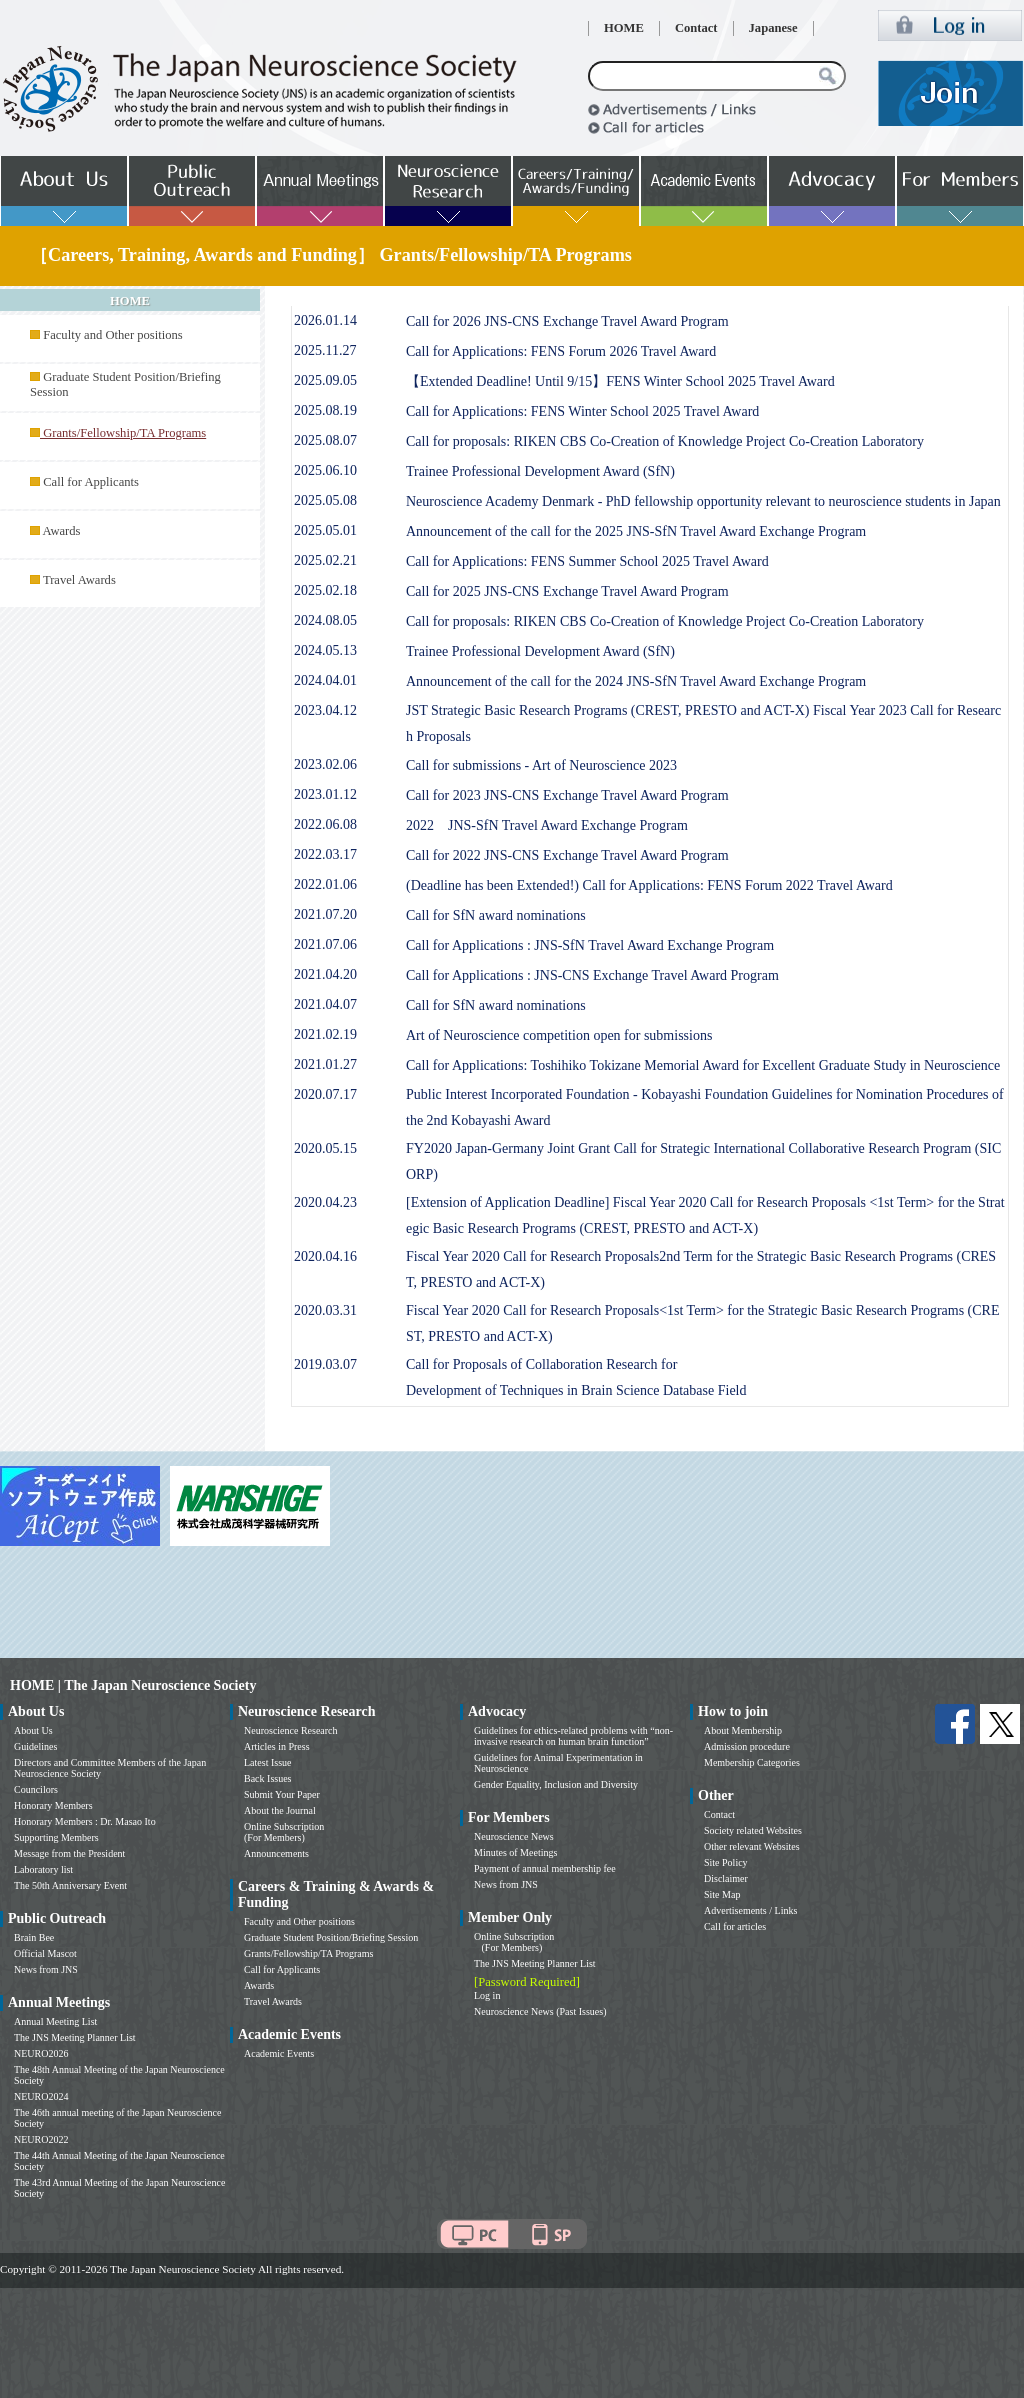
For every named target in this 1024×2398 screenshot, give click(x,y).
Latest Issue (268, 1762)
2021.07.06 (325, 944)
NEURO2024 (41, 2096)
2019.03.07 (325, 1364)
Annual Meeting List (55, 2021)
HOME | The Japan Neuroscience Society (133, 1685)
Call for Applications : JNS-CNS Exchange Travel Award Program (592, 975)
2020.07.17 (325, 1094)
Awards (61, 531)
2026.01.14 (325, 320)
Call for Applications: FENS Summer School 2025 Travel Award (587, 561)
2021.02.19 (325, 1034)
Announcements (276, 1853)
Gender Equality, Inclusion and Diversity (556, 1784)
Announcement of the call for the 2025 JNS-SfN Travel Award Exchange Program (636, 531)
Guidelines (35, 1746)
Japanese (773, 28)
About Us (33, 1730)
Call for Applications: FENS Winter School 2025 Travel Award (582, 411)
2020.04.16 (325, 1256)
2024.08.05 (325, 620)
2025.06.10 (325, 470)
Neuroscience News (514, 1836)
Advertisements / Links (750, 1910)
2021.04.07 (325, 1004)
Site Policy (726, 1862)
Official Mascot (45, 1953)
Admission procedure (747, 1746)
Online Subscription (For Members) (284, 1832)
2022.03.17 (325, 854)
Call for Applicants (91, 482)
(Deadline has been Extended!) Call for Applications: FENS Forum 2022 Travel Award (649, 885)
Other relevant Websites (752, 1846)
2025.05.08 (325, 500)
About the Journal (280, 1810)
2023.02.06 (325, 764)
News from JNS (46, 1969)
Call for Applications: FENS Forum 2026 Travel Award (561, 351)
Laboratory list (43, 1869)
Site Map (722, 1894)
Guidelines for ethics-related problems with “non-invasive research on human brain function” (573, 1736)
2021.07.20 (325, 914)
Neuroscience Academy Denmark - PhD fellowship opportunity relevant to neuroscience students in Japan (703, 501)
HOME (624, 28)
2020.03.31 (325, 1310)
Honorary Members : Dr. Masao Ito (85, 1821)
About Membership (743, 1730)
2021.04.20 (325, 974)
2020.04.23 (325, 1202)
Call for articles (735, 1926)
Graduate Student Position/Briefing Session (331, 1937)
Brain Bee (34, 1937)
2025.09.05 (325, 380)
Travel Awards (79, 580)
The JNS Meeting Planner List (75, 2037)
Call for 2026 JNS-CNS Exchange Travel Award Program (567, 321)
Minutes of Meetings (515, 1852)
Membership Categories (752, 1762)
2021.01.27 (325, 1064)
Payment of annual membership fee (545, 1868)
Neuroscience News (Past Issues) (540, 2011)
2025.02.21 (325, 560)
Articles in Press (277, 1746)
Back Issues (268, 1778)
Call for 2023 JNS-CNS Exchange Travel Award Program (567, 795)
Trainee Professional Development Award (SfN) (540, 471)
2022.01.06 (325, 884)
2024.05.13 (325, 650)
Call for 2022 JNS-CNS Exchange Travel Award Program (567, 855)
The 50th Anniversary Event (70, 1885)
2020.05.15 (325, 1148)
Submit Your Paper (282, 1794)
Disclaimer (726, 1878)
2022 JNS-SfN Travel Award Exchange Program (547, 825)
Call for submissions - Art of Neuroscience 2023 (541, 765)
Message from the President (69, 1853)
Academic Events (279, 2053)
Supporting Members (56, 1837)
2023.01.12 (325, 794)
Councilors (36, 1789)
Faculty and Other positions (113, 335)
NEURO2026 (41, 2053)
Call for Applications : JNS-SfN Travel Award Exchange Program (590, 945)
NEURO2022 (41, 2139)
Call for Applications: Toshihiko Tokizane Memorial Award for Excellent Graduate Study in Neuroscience (703, 1065)
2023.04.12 (325, 710)
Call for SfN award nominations (496, 915)
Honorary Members (53, 1805)
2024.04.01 (325, 680)
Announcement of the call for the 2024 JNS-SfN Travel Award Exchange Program (636, 681)
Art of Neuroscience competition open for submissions (559, 1035)
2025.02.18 (325, 590)
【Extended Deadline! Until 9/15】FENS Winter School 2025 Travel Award (620, 381)
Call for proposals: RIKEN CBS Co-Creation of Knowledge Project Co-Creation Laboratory (665, 441)
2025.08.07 (325, 440)
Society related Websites (753, 1830)
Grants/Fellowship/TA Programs (308, 1953)
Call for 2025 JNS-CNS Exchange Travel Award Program (567, 591)
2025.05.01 (325, 530)
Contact (696, 28)
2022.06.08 (325, 824)
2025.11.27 (325, 350)
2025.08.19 (325, 410)
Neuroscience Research (291, 1730)
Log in (487, 1995)
